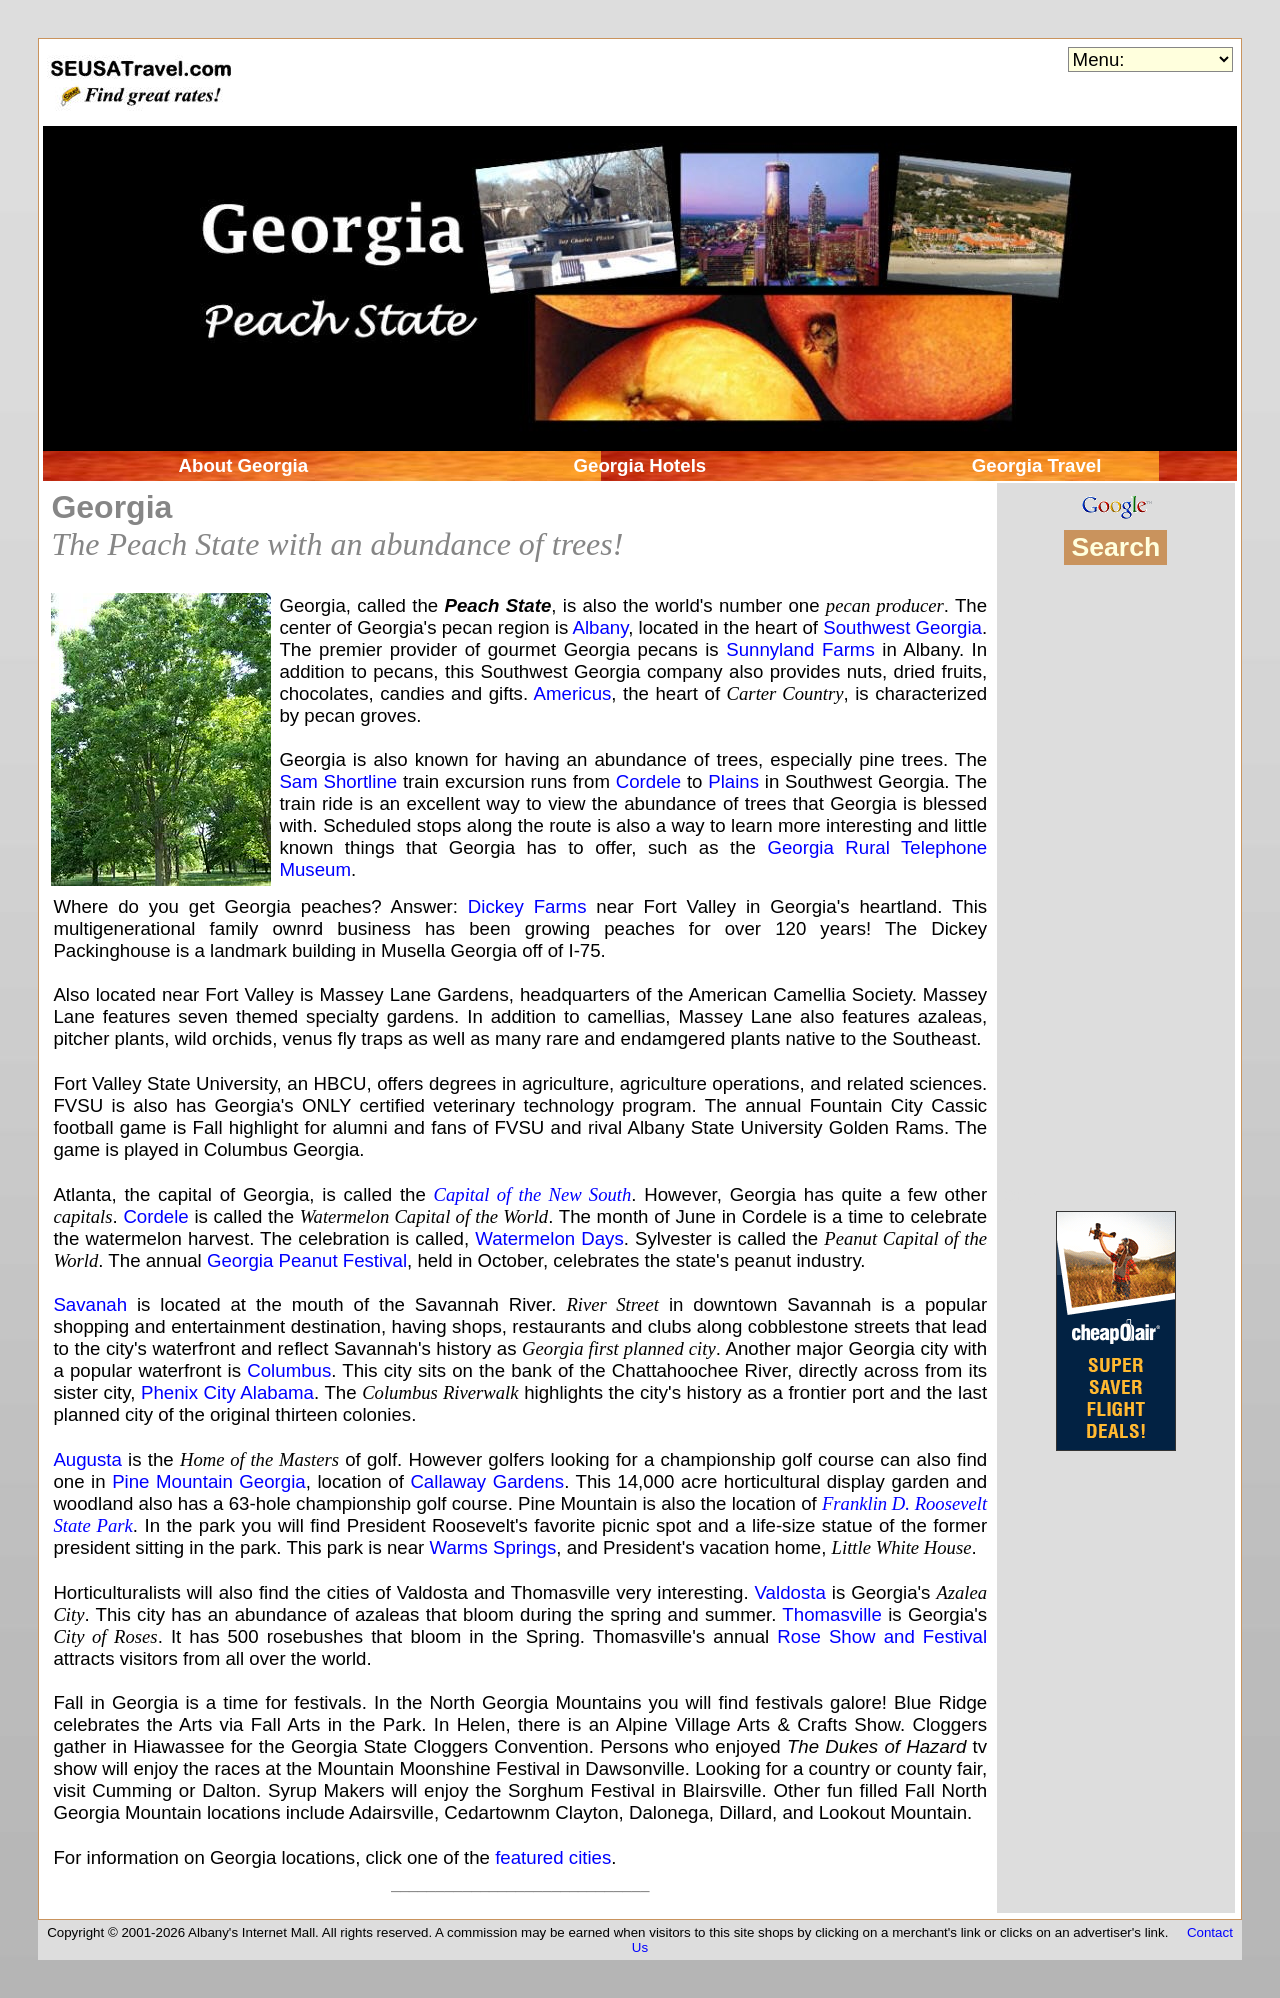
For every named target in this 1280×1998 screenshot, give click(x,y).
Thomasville (832, 1614)
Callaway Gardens (487, 1481)
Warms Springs (492, 1547)
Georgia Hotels (640, 465)
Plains (733, 781)
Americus (573, 693)
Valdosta (790, 1592)
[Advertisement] (1115, 885)
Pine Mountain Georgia (209, 1481)
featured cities (553, 1857)
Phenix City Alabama (227, 1392)
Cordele (648, 781)
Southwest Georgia (902, 627)
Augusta (87, 1459)
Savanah (90, 1304)
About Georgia (244, 465)
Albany (600, 627)
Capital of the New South (533, 1194)
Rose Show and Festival (882, 1636)
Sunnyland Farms (800, 649)
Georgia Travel (1037, 465)
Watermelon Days (549, 1238)
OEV (1020, 1196)
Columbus (289, 1370)
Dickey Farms (527, 906)
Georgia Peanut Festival (307, 1260)
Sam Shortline (338, 781)
